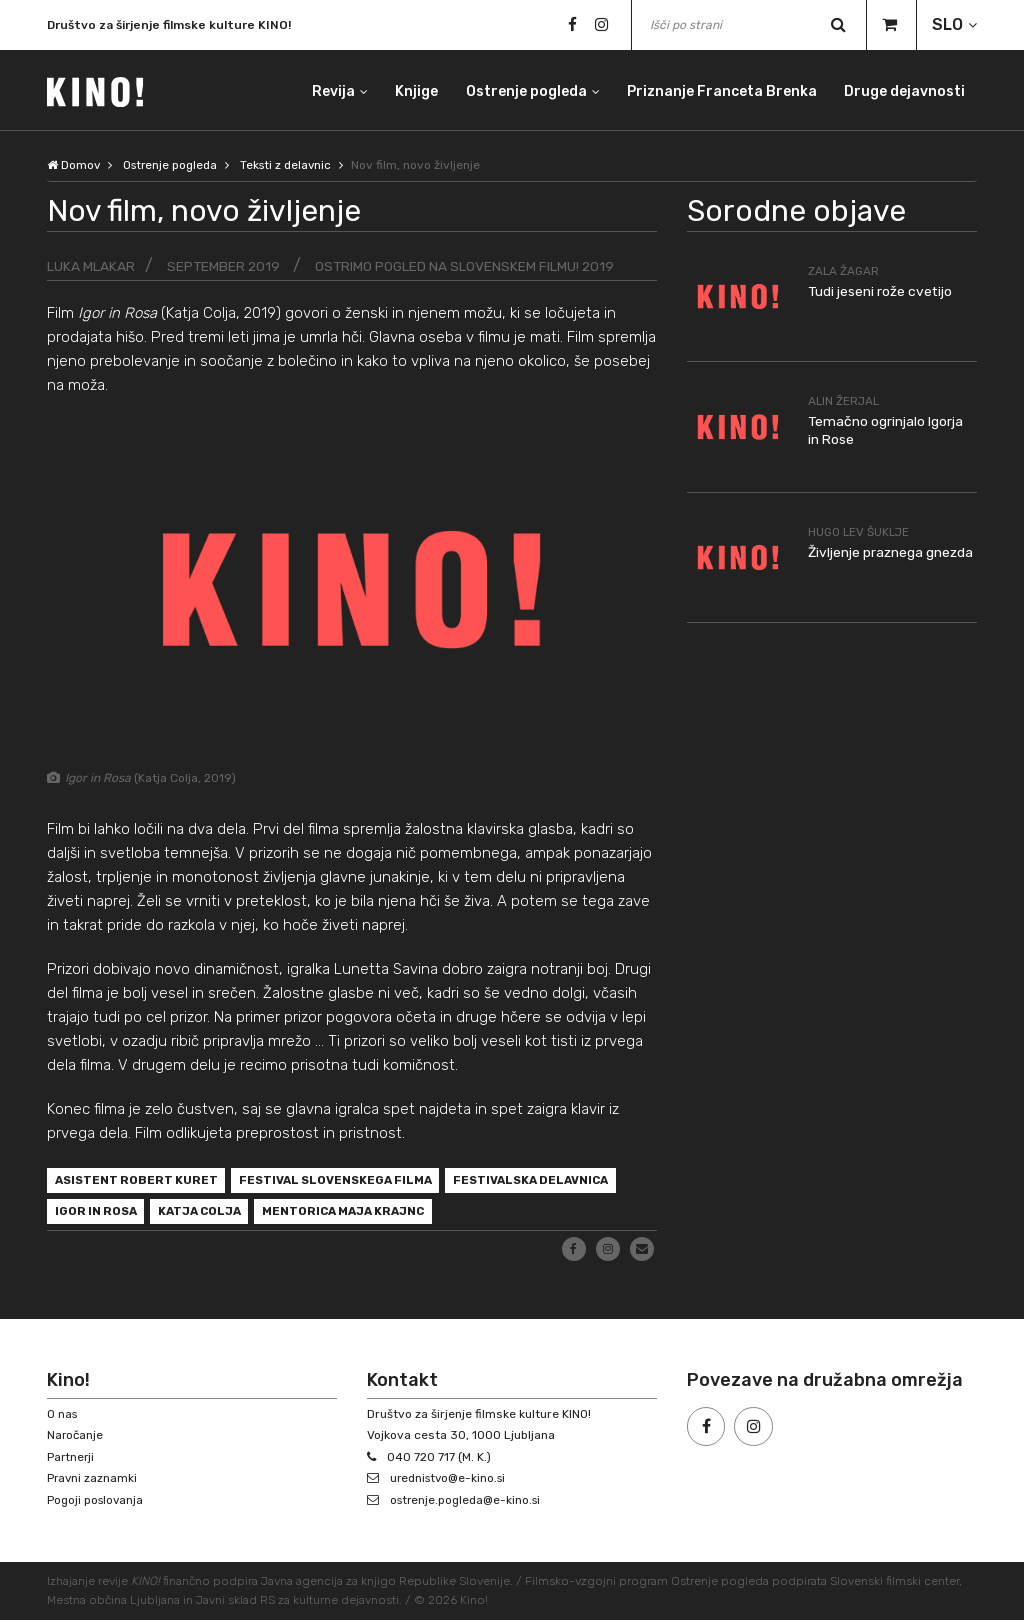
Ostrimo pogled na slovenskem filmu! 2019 (468, 265)
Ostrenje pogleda (524, 89)
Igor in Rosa (98, 1214)
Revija (330, 89)
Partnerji (71, 1457)
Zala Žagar (844, 270)
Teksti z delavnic (293, 165)
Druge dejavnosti (904, 89)
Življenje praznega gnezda (891, 551)
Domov (74, 165)
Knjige (414, 89)
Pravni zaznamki (93, 1479)
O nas (63, 1414)
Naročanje (76, 1436)
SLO (947, 24)
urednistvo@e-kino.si (451, 1479)
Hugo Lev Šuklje (860, 531)
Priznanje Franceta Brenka (721, 89)
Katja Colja (207, 1214)
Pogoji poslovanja (97, 1500)
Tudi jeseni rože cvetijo (881, 290)
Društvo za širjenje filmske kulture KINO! (169, 25)
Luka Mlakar (91, 265)
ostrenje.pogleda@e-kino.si (469, 1500)
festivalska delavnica (549, 1182)
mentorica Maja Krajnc (358, 1214)
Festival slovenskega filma (345, 1182)
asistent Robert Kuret (139, 1182)
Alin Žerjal (845, 401)
